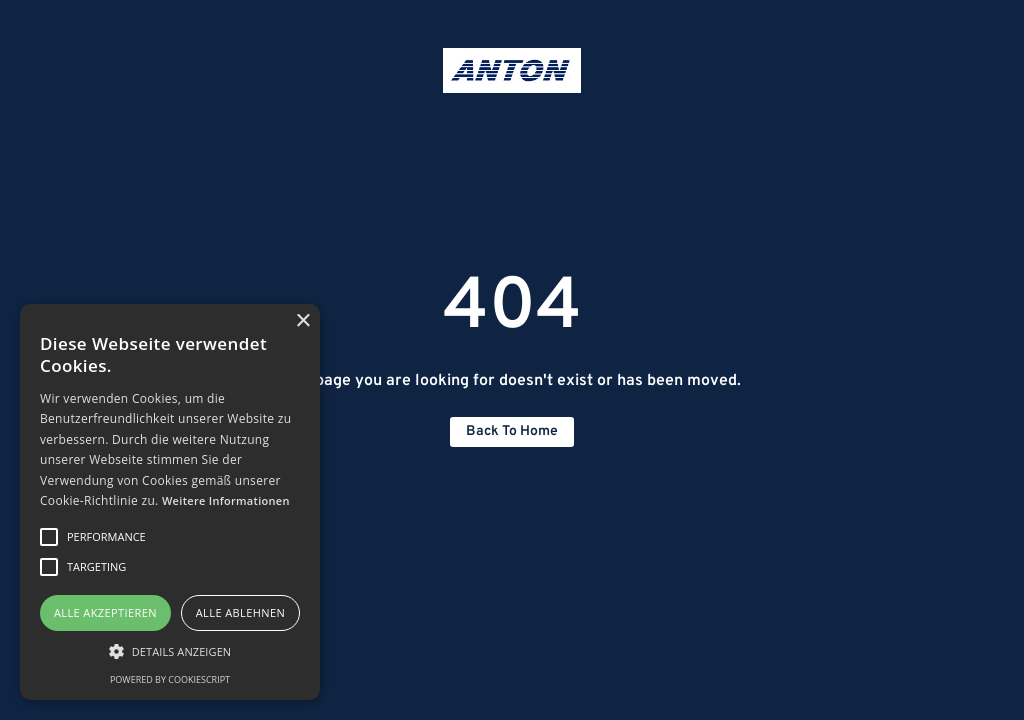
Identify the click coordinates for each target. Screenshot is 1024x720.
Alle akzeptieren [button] (105, 612)
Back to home (512, 431)
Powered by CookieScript (170, 679)
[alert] (170, 502)
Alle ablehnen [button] (240, 612)
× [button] (302, 321)
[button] (170, 651)
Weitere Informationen (226, 500)
